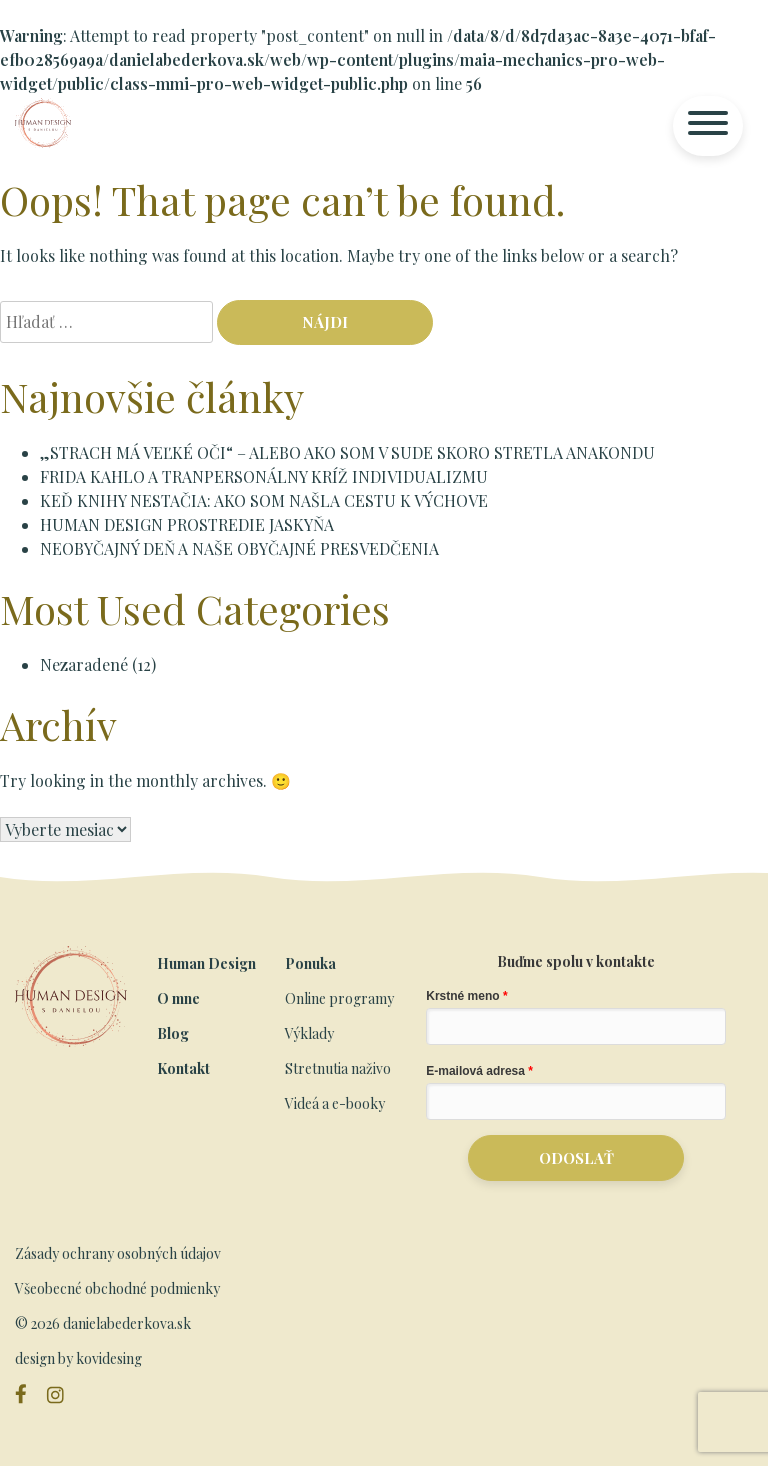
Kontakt (183, 1068)
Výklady (309, 1033)
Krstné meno (462, 996)
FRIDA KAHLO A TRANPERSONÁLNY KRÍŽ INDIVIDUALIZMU (264, 476)
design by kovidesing (78, 1358)
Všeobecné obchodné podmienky (117, 1288)
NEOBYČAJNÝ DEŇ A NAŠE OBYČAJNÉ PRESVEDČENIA (239, 548)
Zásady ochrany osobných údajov (118, 1253)
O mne (178, 998)
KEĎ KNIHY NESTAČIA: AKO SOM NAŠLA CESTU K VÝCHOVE (264, 500)
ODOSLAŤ (576, 1158)
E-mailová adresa (475, 1071)
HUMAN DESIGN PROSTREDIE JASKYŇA (187, 524)
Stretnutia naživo (338, 1068)
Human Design (206, 963)
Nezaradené (84, 664)
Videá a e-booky (335, 1103)
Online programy (339, 998)
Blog (173, 1033)
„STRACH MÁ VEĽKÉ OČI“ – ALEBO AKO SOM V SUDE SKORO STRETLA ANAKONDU (347, 452)
